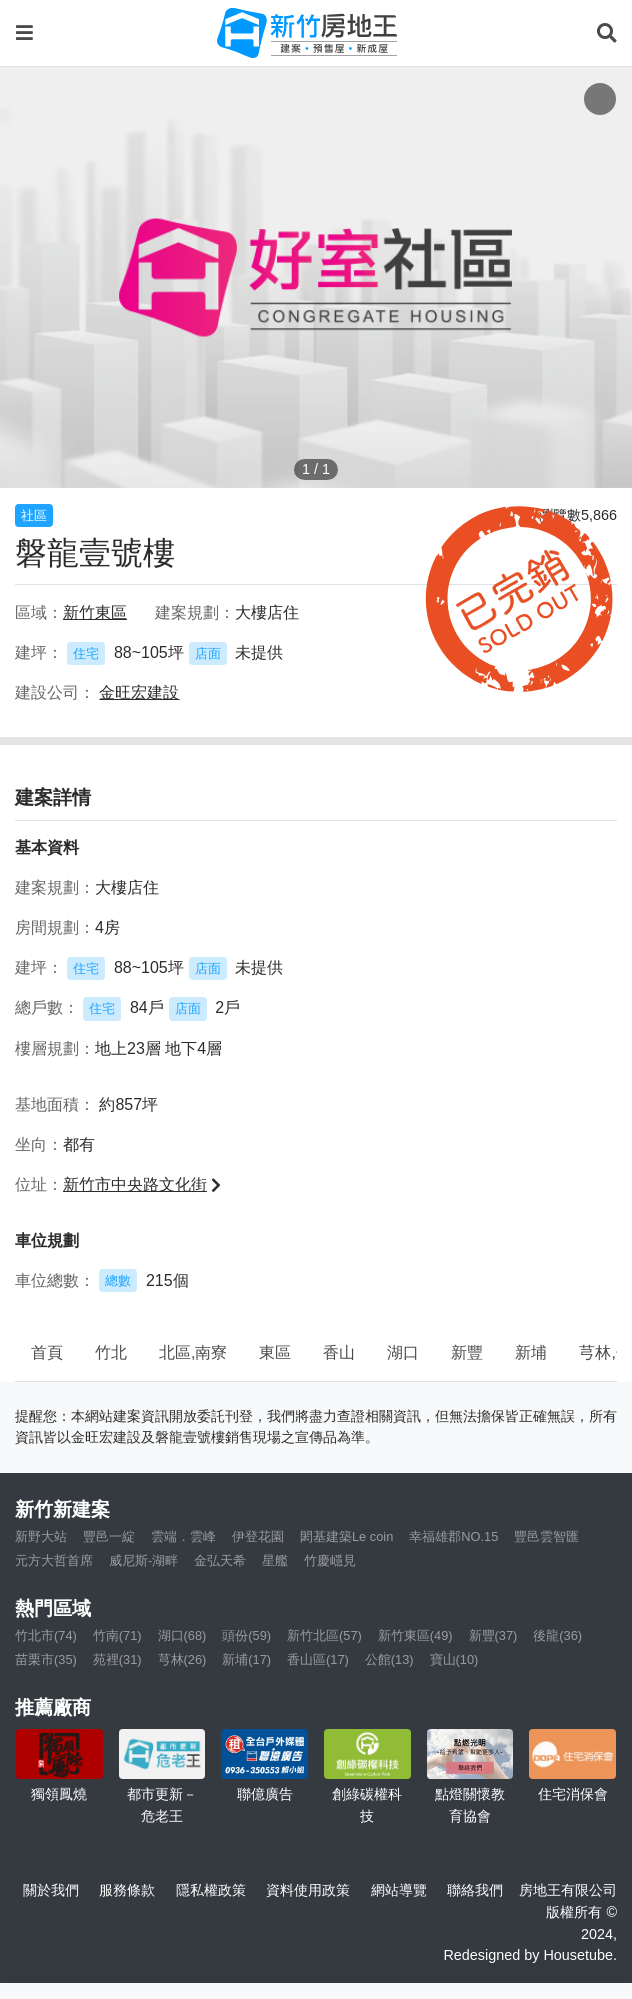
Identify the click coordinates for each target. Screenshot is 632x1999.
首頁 (47, 1352)
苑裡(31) (117, 1659)
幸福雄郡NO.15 (453, 1536)
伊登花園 (258, 1536)
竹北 (111, 1352)
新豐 (467, 1352)
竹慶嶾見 (330, 1560)
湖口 (403, 1352)
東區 (275, 1352)
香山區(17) (318, 1659)
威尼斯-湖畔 (143, 1560)
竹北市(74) (46, 1635)
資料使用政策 (308, 1890)
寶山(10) (454, 1659)
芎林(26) (182, 1659)
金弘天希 (220, 1560)
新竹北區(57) (324, 1635)
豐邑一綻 (109, 1536)
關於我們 (51, 1890)
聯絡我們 (475, 1890)
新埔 (531, 1352)
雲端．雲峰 (183, 1536)
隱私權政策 (211, 1890)
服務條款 (127, 1890)
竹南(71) (117, 1635)
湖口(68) (182, 1635)
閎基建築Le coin (346, 1536)
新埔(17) (246, 1659)
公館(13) (389, 1659)
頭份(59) (246, 1635)
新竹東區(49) (415, 1635)
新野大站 (41, 1536)
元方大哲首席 (54, 1560)
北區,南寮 (193, 1352)
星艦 (275, 1560)
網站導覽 (399, 1890)
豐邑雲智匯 (546, 1536)
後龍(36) (557, 1635)
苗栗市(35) (46, 1659)
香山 (339, 1352)
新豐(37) (493, 1635)
